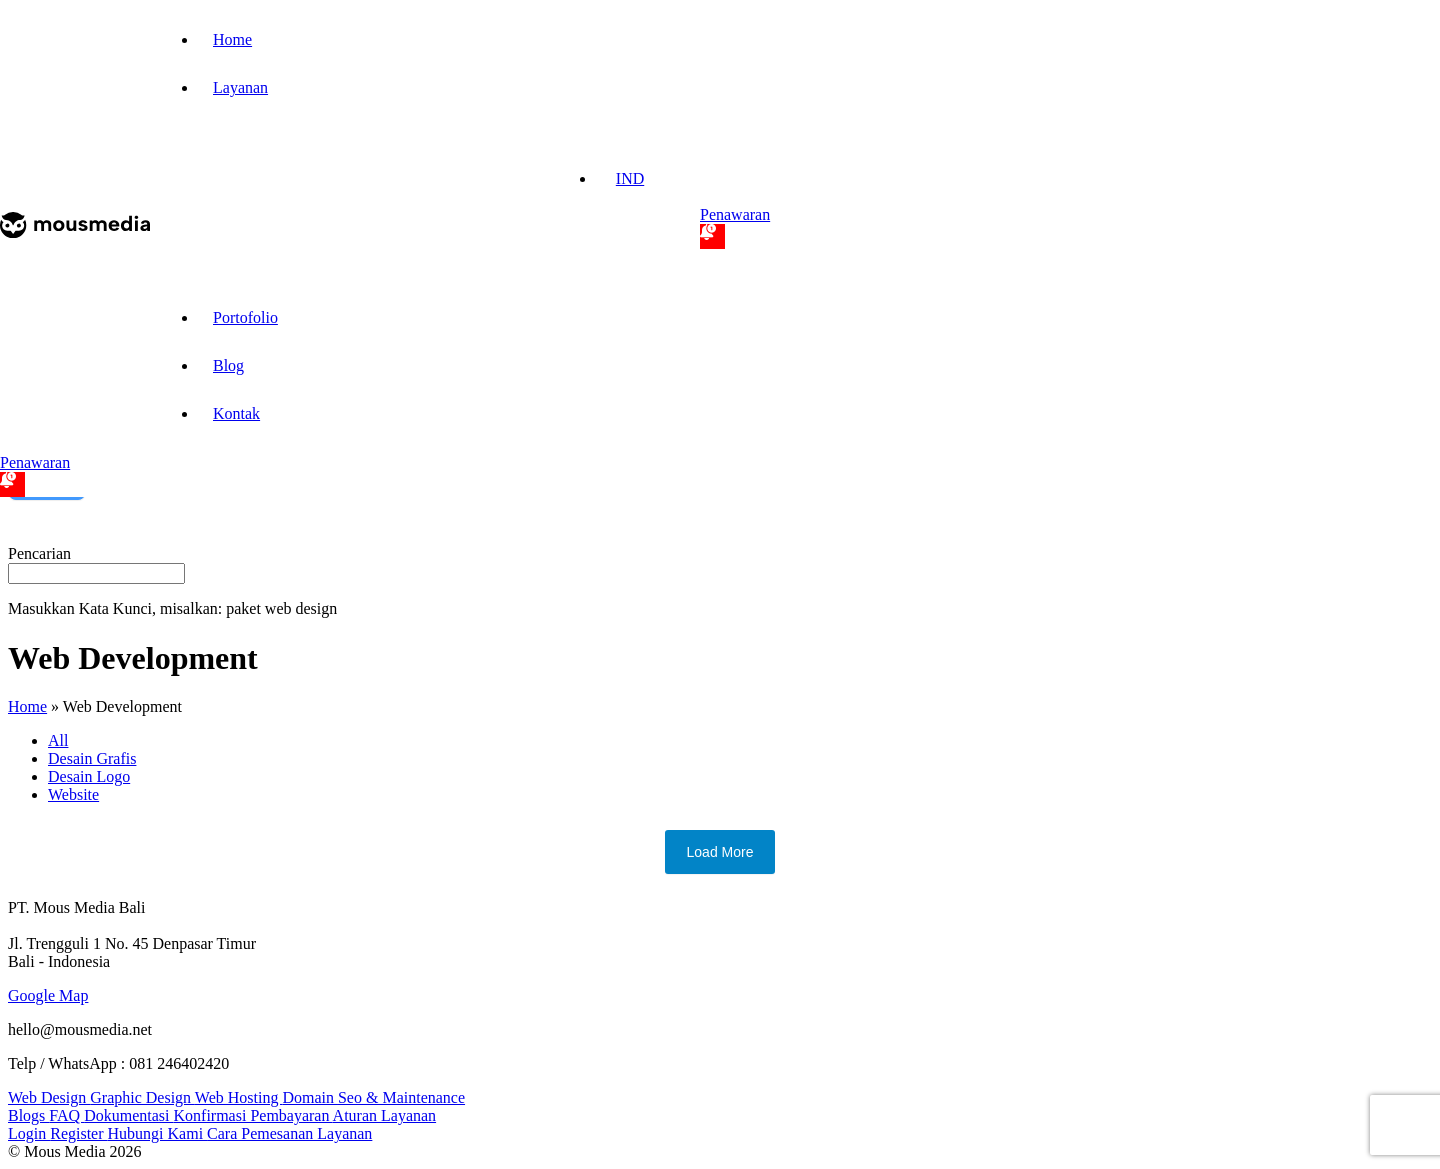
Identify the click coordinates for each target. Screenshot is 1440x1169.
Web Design (49, 1097)
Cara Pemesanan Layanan (289, 1133)
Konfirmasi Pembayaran (253, 1115)
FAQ (66, 1115)
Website (73, 794)
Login (29, 1133)
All (58, 740)
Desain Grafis (92, 758)
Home (232, 39)
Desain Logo (89, 776)
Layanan (240, 87)
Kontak (236, 413)
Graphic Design (142, 1097)
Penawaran (735, 227)
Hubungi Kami (158, 1133)
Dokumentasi (128, 1115)
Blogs (28, 1115)
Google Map (48, 995)
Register (78, 1133)
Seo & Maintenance (401, 1097)
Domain (310, 1097)
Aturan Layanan (385, 1115)
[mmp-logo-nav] (75, 232)
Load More (720, 852)
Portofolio (245, 317)
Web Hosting (239, 1097)
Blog (228, 365)
